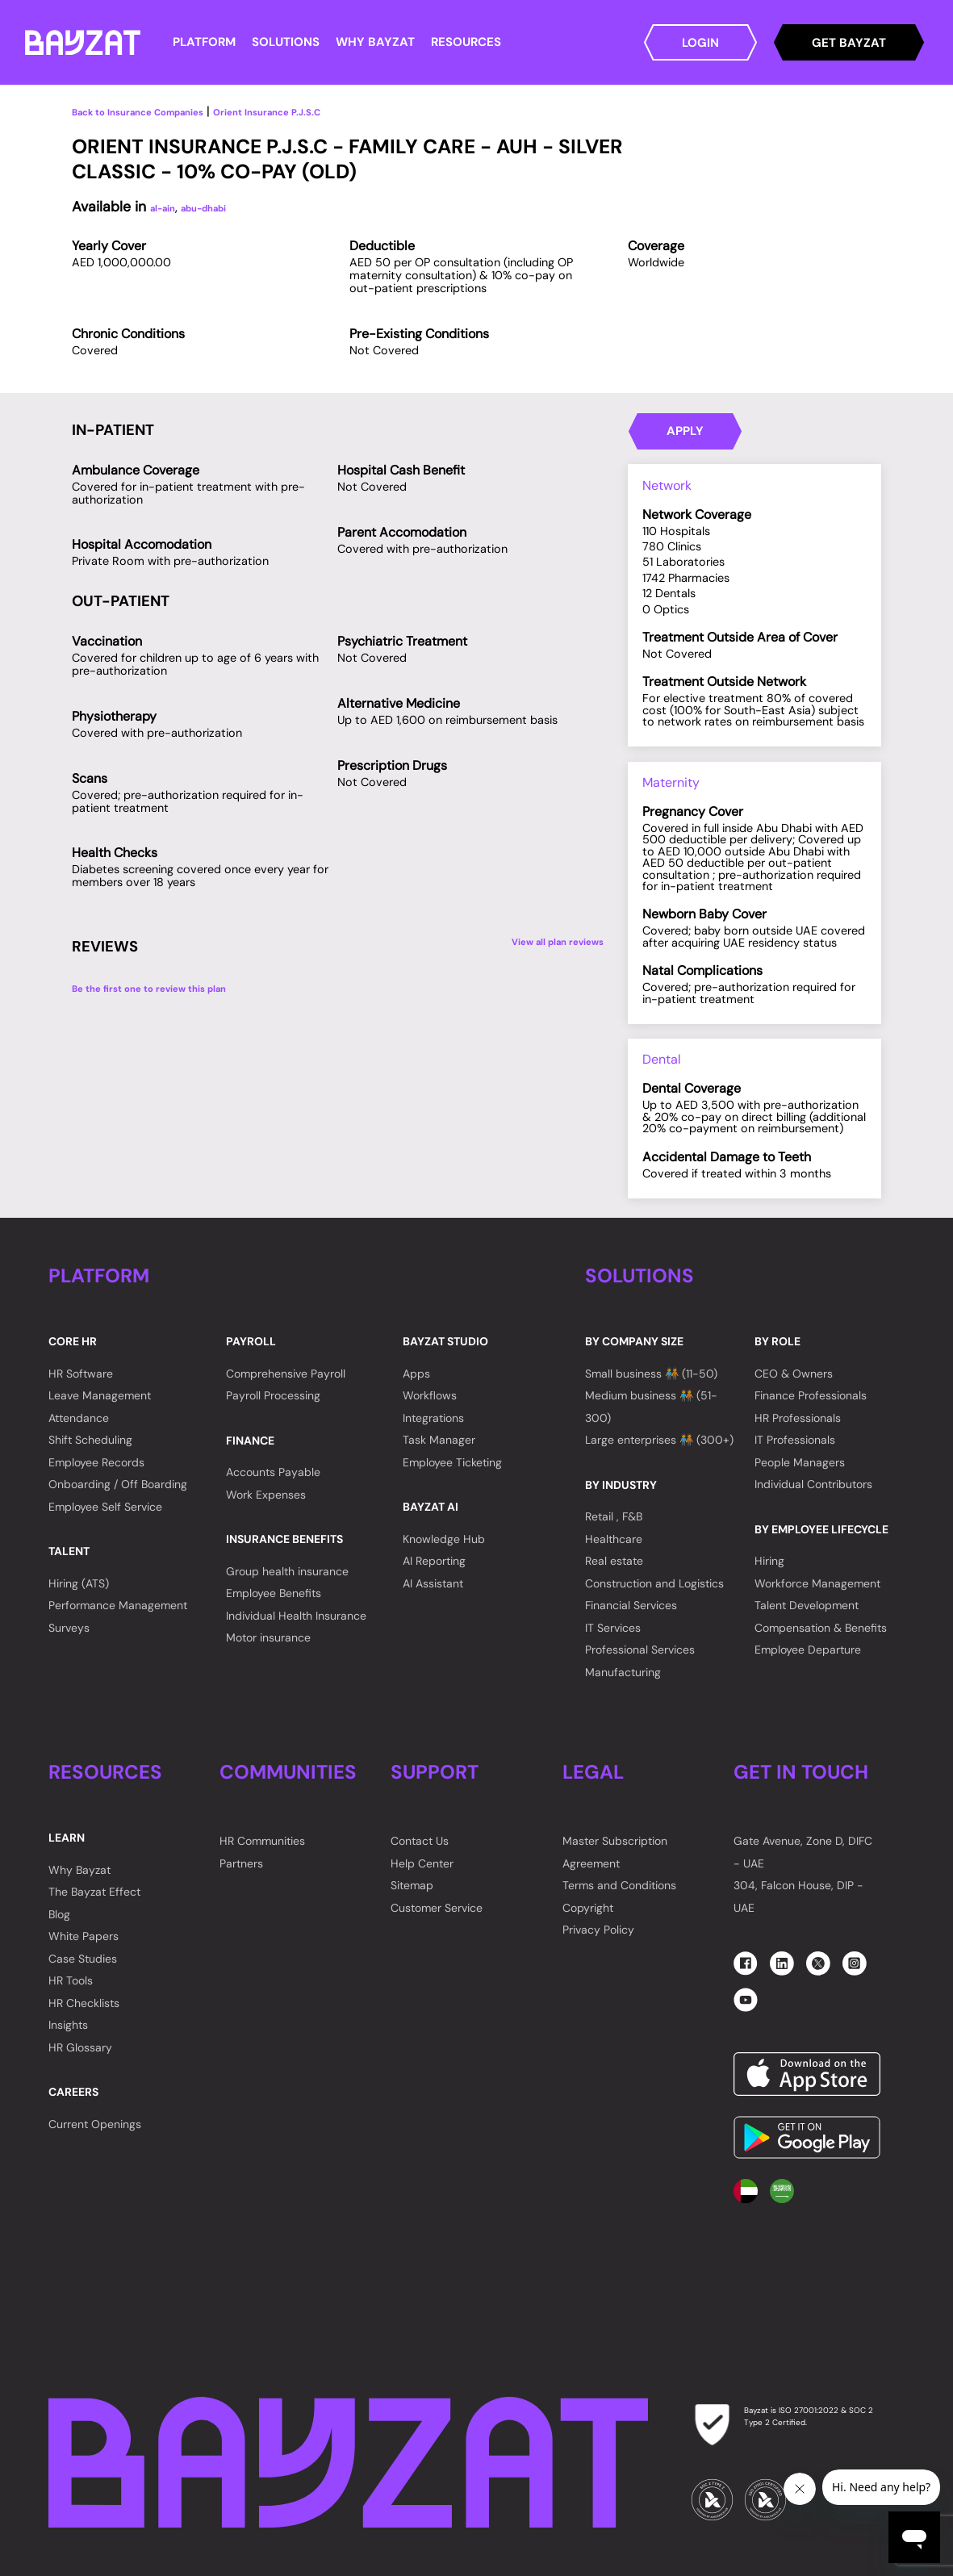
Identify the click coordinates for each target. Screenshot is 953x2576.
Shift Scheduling (90, 1439)
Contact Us (420, 1841)
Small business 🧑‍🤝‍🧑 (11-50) (651, 1373)
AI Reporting (434, 1561)
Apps (416, 1373)
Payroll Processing (273, 1395)
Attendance (78, 1418)
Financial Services (631, 1605)
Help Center (422, 1863)
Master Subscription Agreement (614, 1852)
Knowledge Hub (444, 1539)
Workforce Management (817, 1583)
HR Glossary (80, 2047)
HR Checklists (83, 2003)
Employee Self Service (105, 1506)
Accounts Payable (273, 1472)
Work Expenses (266, 1494)
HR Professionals (797, 1418)
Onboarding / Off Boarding (117, 1484)
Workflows (430, 1395)
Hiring (769, 1561)
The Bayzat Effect (94, 1891)
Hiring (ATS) (78, 1583)
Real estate (614, 1561)
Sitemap (412, 1885)
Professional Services (640, 1649)
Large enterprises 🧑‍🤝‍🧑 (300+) (659, 1439)
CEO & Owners (793, 1373)
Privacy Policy (598, 1929)
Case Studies (82, 1958)
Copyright (587, 1908)
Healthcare (613, 1539)
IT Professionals (794, 1439)
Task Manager (439, 1439)
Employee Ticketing (452, 1462)
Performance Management (117, 1605)
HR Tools (70, 1980)
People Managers (799, 1462)
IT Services (613, 1627)
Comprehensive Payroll (285, 1373)
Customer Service (437, 1908)
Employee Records (96, 1462)
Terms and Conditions (619, 1885)
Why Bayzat (79, 1870)
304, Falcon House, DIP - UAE (798, 1896)
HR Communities (262, 1841)
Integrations (433, 1418)
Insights (68, 2025)
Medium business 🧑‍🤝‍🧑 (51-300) (651, 1406)
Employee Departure (807, 1649)
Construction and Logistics (654, 1583)
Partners (241, 1863)
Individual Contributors (813, 1484)
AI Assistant (433, 1583)
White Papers (83, 1936)
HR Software (80, 1373)
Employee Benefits (273, 1593)
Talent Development (806, 1605)
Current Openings (94, 2124)
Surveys (69, 1627)
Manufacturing (623, 1672)
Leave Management (99, 1395)
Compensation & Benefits (820, 1627)
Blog (59, 1914)
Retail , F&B (613, 1516)
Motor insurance (268, 1637)
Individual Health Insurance (296, 1615)
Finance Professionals (810, 1395)
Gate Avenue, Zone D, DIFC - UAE (803, 1852)
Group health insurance (287, 1571)
